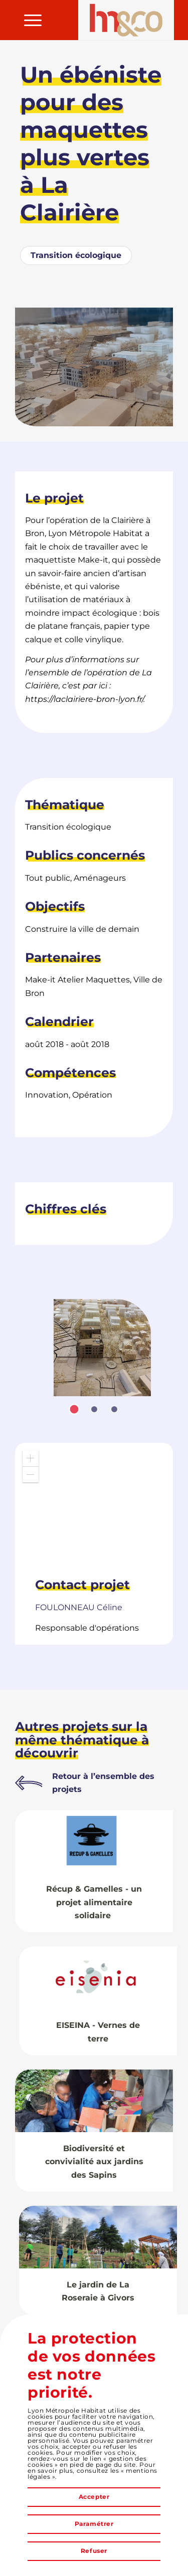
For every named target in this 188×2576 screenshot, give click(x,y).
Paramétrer (94, 2523)
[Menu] (28, 20)
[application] (94, 1505)
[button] (31, 1458)
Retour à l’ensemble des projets (103, 1782)
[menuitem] (28, 20)
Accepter (94, 2496)
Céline (78, 1607)
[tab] (73, 1409)
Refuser (94, 2550)
